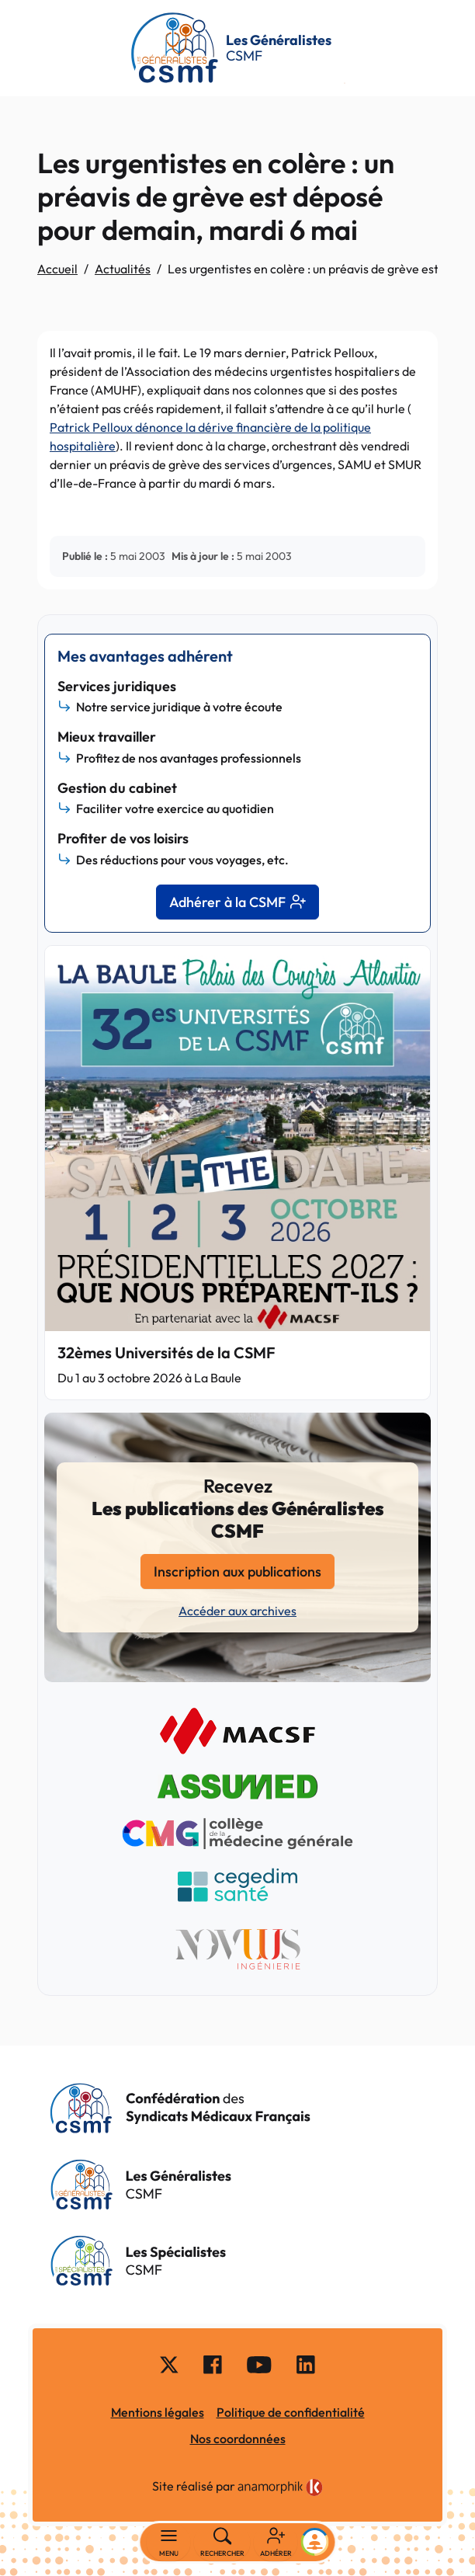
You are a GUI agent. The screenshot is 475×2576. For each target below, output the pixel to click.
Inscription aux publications (237, 1571)
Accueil (57, 268)
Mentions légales (157, 2412)
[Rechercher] (222, 2542)
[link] (280, 2487)
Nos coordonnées (238, 2438)
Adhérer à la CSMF (237, 902)
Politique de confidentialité (291, 2412)
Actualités (123, 268)
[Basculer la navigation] (169, 2542)
